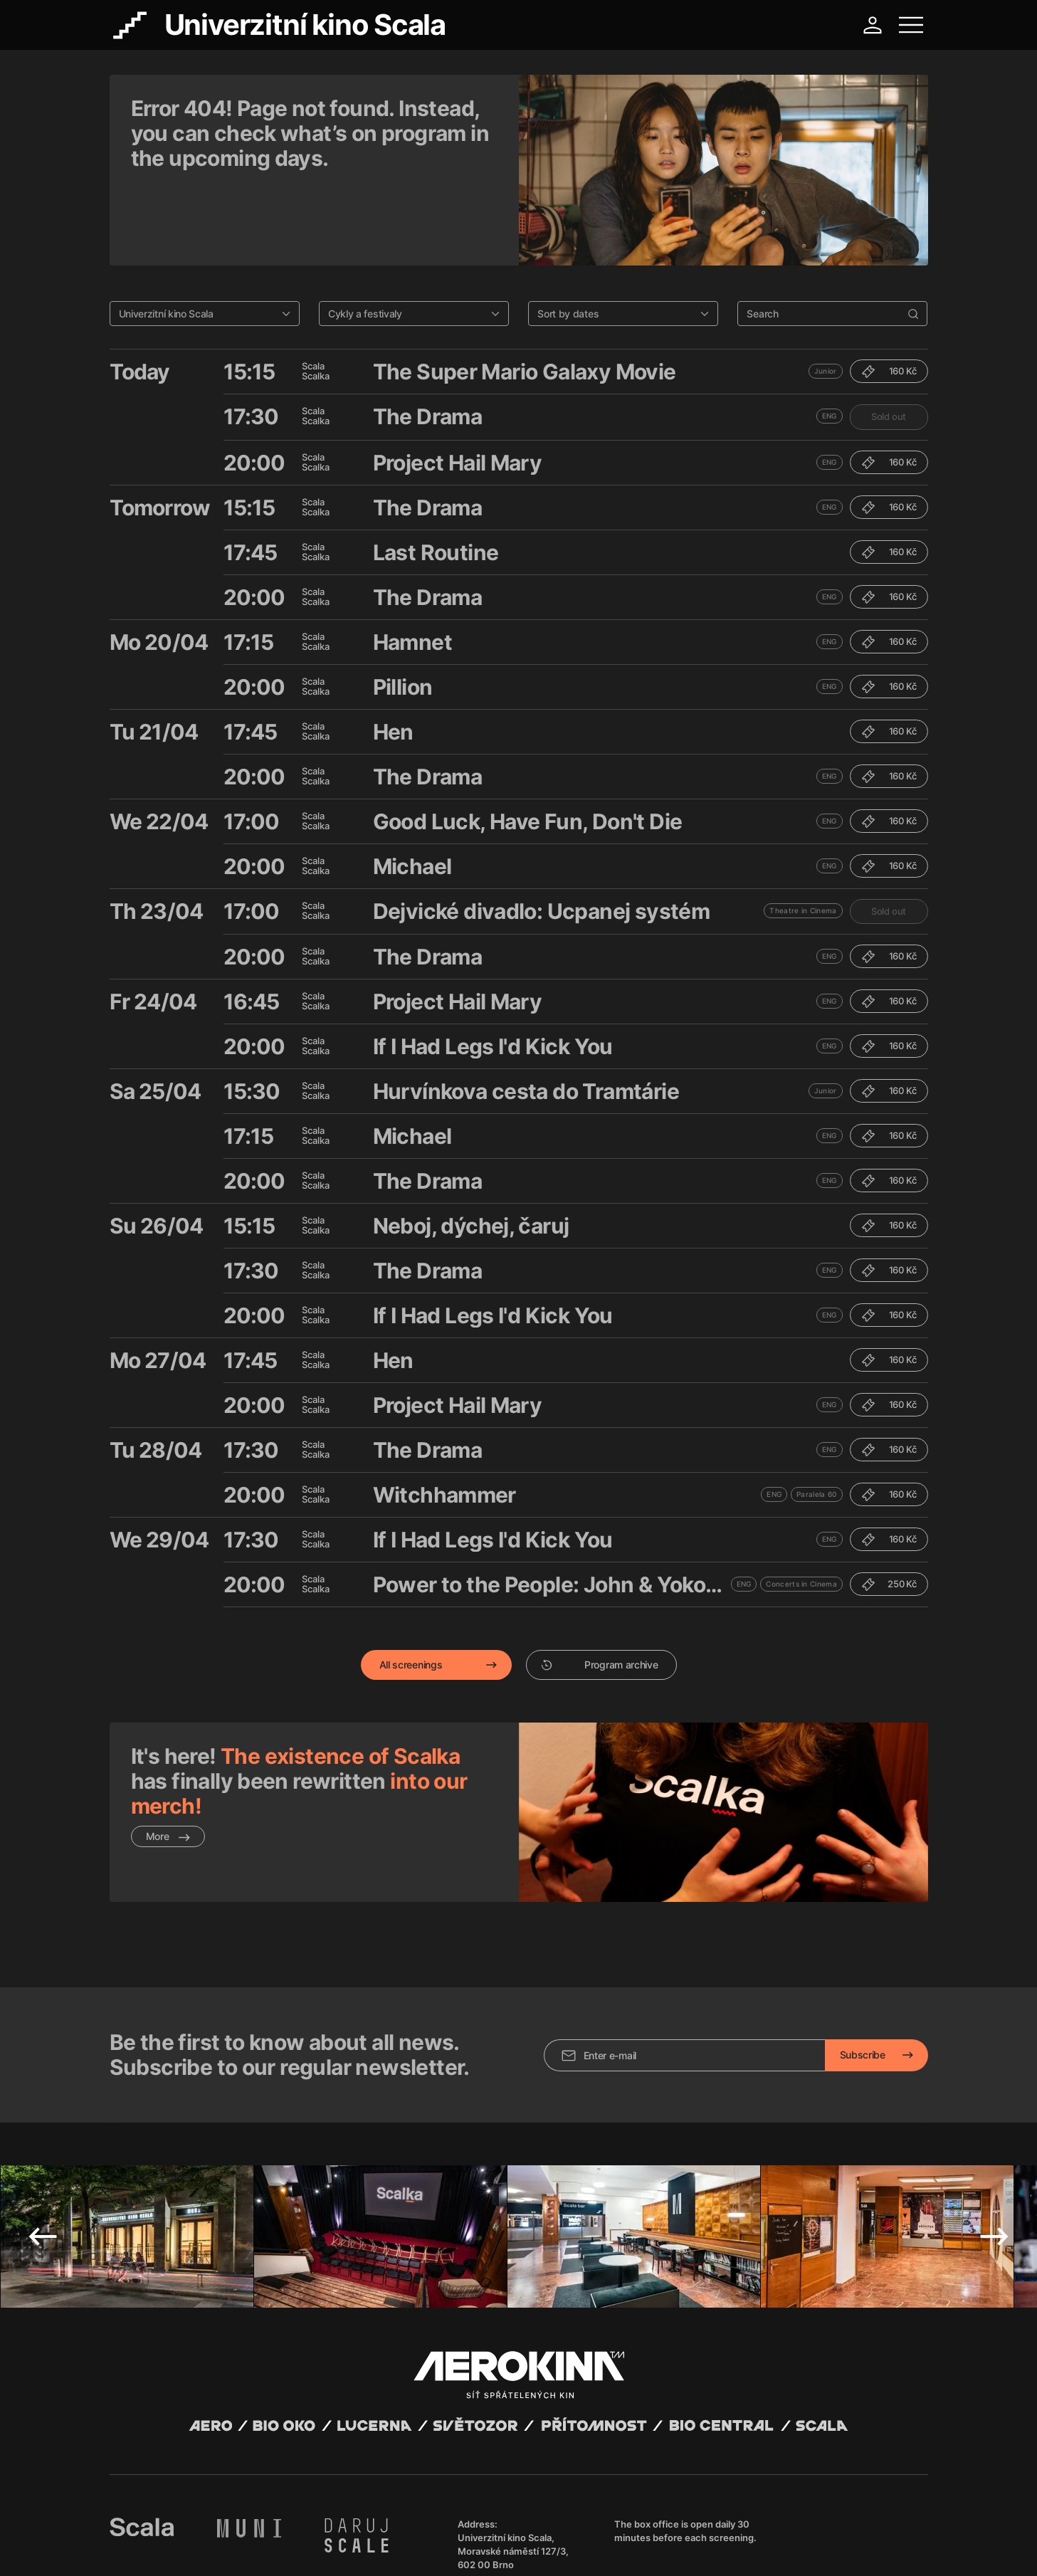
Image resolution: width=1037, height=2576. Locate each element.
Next (994, 2129)
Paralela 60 (816, 1420)
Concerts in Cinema (801, 1510)
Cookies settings (398, 2548)
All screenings (411, 1591)
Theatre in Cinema (802, 837)
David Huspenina (246, 2535)
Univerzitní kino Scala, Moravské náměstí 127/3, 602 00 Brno (513, 2444)
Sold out (888, 343)
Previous (42, 2129)
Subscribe (862, 1948)
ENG (829, 342)
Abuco (162, 2535)
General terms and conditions (169, 2548)
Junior (825, 297)
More (168, 1763)
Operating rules (328, 2548)
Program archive (599, 1591)
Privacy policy (263, 2548)
